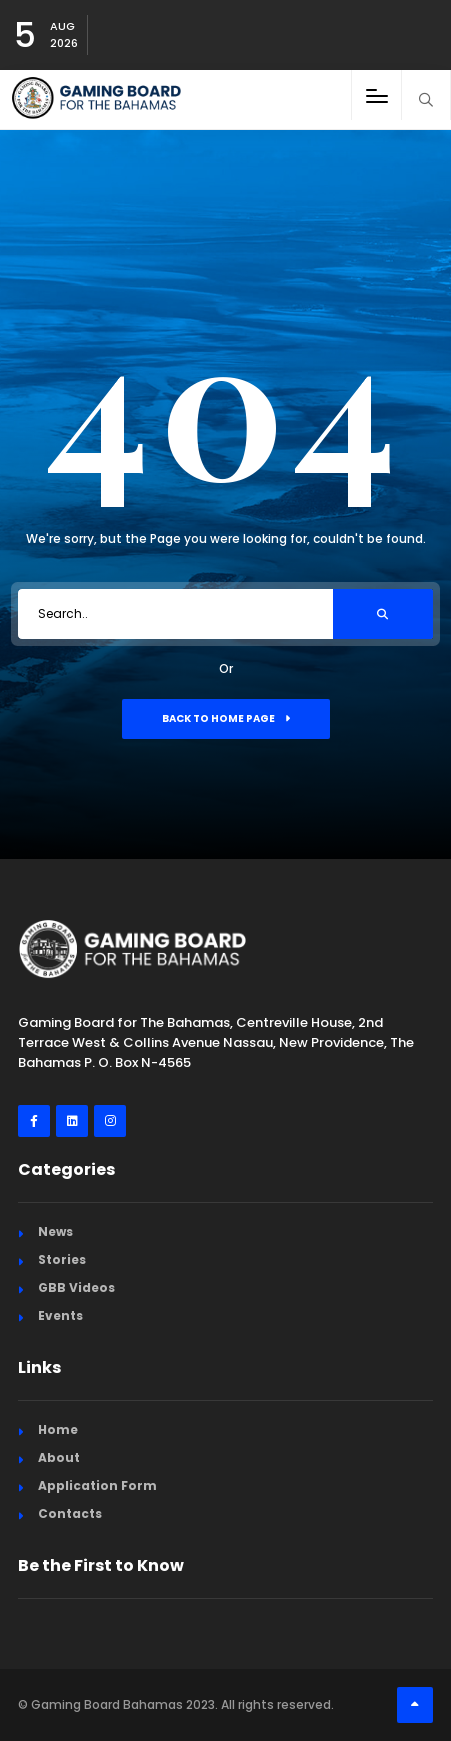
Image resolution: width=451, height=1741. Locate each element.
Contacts (70, 1513)
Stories (62, 1259)
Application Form (97, 1485)
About (59, 1457)
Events (60, 1315)
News (55, 1231)
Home (58, 1429)
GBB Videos (76, 1287)
